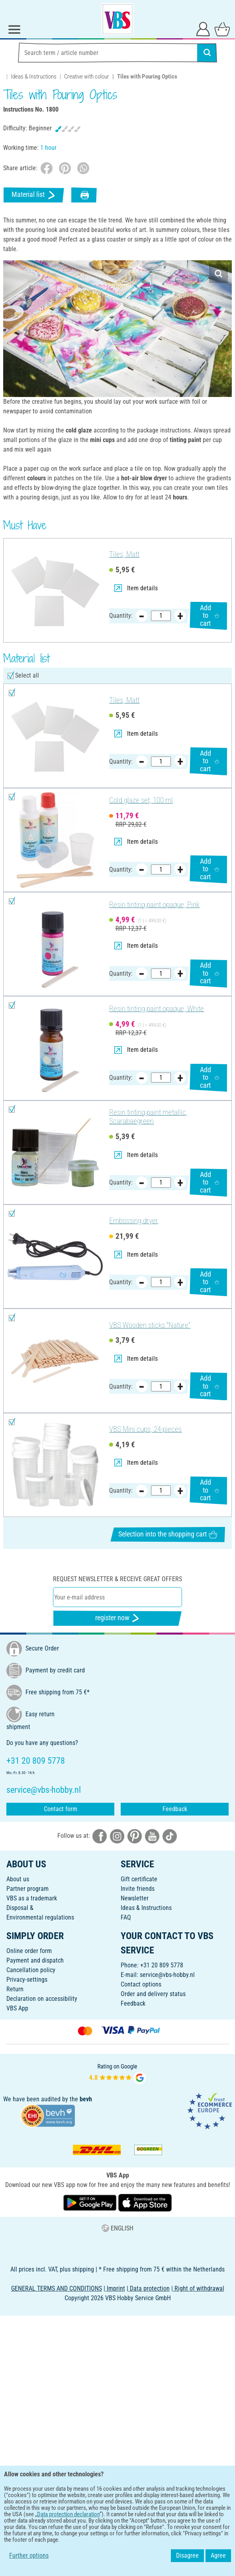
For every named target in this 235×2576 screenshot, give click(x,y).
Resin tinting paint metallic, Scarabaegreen (148, 1117)
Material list (34, 195)
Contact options (141, 1984)
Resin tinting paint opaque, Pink (154, 904)
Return (15, 1989)
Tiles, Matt (124, 554)
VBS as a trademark (31, 1898)
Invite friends (138, 1888)
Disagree (187, 2555)
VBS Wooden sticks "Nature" (149, 1325)
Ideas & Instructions (34, 76)
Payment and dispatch (35, 1960)
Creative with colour (86, 76)
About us (17, 1879)
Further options (29, 2555)
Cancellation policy (30, 1970)
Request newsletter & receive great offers (117, 1579)
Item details (135, 588)
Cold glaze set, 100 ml (141, 800)
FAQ (126, 1917)
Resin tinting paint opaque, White (156, 1008)
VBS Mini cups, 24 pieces (145, 1429)
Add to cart (209, 615)
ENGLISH (117, 2228)
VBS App (17, 2008)
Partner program (27, 1888)
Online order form (29, 1951)
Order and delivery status (153, 1994)
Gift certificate (139, 1879)
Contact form (60, 1809)
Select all (27, 675)
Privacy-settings (26, 1979)
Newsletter (135, 1898)
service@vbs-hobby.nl (167, 1975)
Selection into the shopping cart (167, 1534)
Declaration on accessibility (41, 1998)
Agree (218, 2555)
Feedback (175, 1809)
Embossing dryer (133, 1220)
